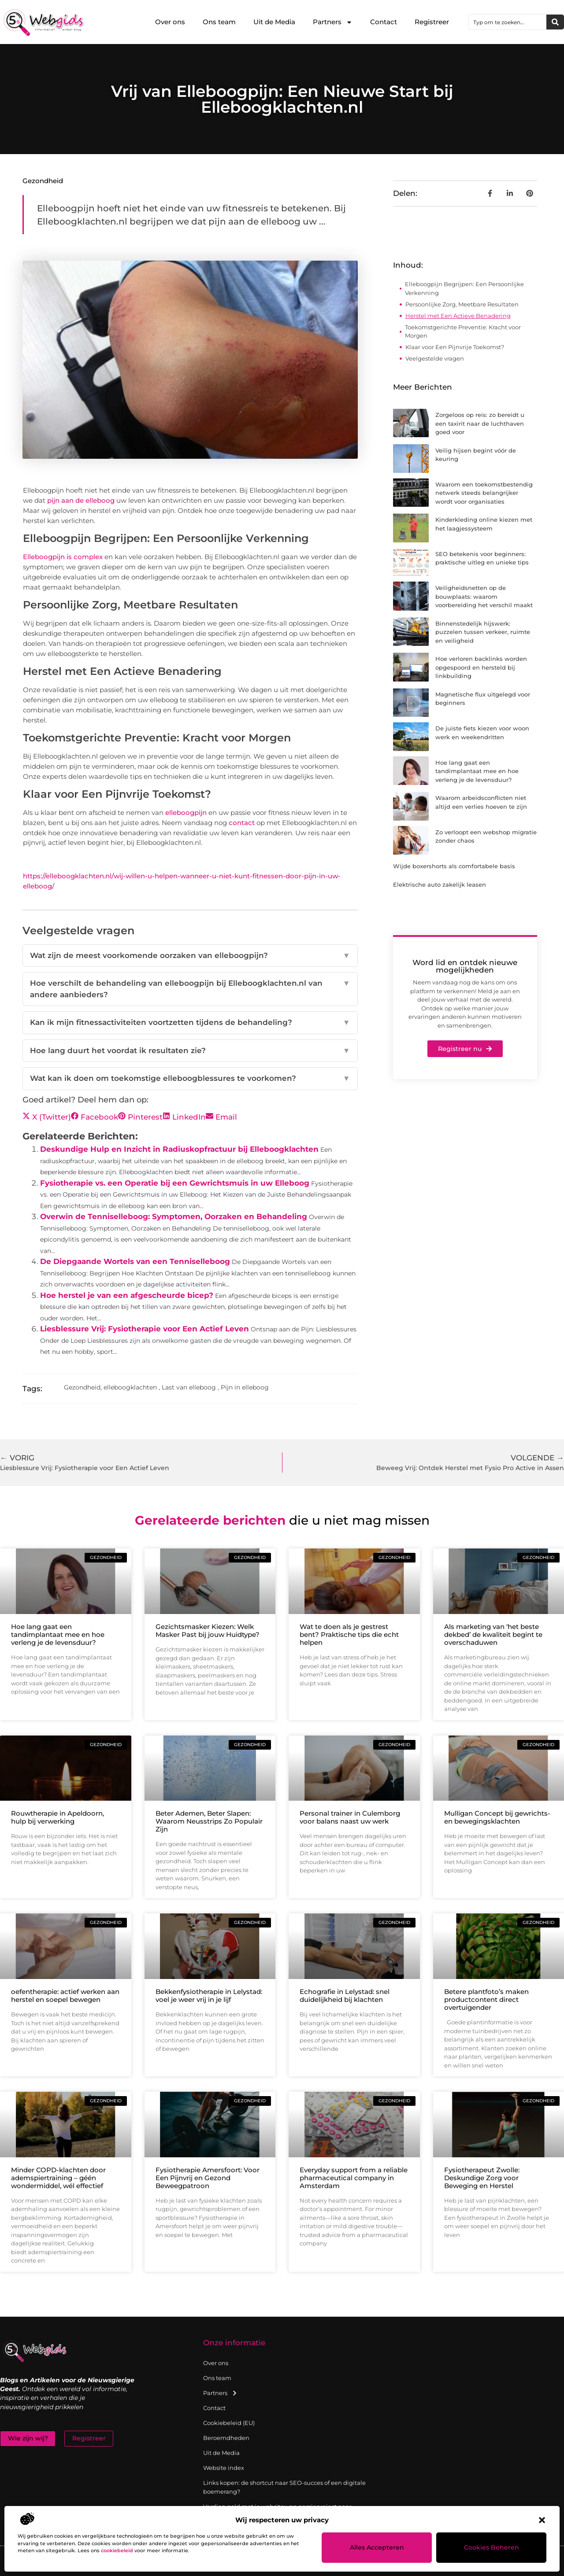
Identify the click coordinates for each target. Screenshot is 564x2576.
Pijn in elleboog (245, 1387)
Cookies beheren (491, 2547)
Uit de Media (274, 22)
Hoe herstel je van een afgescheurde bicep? (126, 1295)
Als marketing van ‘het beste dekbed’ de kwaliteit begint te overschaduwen (493, 1634)
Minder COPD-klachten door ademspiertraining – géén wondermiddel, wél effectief (58, 2178)
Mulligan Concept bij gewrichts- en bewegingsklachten (497, 1817)
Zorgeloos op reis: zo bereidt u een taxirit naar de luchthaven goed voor (479, 423)
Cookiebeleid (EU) (229, 2422)
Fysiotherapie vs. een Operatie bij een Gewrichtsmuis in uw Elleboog (174, 1183)
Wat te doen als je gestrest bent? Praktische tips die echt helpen (349, 1634)
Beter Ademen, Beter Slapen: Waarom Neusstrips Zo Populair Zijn (209, 1821)
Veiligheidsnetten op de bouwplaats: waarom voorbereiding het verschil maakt (484, 596)
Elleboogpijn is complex (63, 557)
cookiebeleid (117, 2550)
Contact (383, 22)
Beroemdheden (226, 2437)
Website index (223, 2467)
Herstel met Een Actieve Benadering (458, 315)
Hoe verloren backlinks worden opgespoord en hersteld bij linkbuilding (481, 667)
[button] (542, 2520)
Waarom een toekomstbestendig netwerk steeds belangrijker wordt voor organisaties (484, 493)
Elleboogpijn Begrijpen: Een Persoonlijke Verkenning (464, 288)
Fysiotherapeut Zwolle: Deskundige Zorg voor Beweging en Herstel (481, 2178)
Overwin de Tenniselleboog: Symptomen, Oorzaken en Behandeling (173, 1216)
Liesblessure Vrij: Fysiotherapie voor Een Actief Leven (144, 1328)
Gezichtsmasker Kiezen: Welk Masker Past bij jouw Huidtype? (208, 1630)
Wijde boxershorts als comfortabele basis (454, 866)
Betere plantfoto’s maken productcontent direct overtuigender (486, 1999)
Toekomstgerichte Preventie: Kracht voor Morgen (463, 331)
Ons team (219, 22)
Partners (332, 22)
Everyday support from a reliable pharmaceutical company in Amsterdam (354, 2178)
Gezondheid (42, 181)
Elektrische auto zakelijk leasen (439, 884)
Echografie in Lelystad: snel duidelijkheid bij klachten (345, 1995)
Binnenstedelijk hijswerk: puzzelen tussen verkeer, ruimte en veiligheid (482, 632)
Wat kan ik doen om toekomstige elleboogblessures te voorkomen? (190, 1078)
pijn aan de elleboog (81, 500)
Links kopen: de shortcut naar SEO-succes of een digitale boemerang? (284, 2487)
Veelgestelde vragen (434, 358)
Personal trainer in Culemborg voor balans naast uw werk (350, 1817)
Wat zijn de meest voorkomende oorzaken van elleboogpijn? (190, 956)
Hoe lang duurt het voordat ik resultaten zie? (190, 1051)
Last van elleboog (189, 1387)
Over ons (170, 22)
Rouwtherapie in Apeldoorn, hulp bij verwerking (57, 1817)
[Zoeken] (555, 22)
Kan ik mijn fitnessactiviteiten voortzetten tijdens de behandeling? (190, 1022)
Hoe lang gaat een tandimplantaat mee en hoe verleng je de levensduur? (477, 771)
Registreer (432, 22)
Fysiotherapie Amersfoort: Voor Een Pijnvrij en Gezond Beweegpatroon (208, 2178)
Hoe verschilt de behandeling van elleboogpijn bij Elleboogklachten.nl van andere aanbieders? (190, 989)
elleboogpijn (186, 812)
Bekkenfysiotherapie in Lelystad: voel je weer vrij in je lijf (209, 1995)
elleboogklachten (130, 1387)
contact (242, 822)
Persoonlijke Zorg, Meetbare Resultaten (462, 304)
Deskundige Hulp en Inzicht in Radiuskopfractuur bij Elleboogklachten (179, 1149)
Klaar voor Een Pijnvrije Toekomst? (454, 346)
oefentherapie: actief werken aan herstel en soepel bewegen (65, 1995)
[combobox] (507, 22)
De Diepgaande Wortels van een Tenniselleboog (135, 1261)
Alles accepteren (377, 2547)
